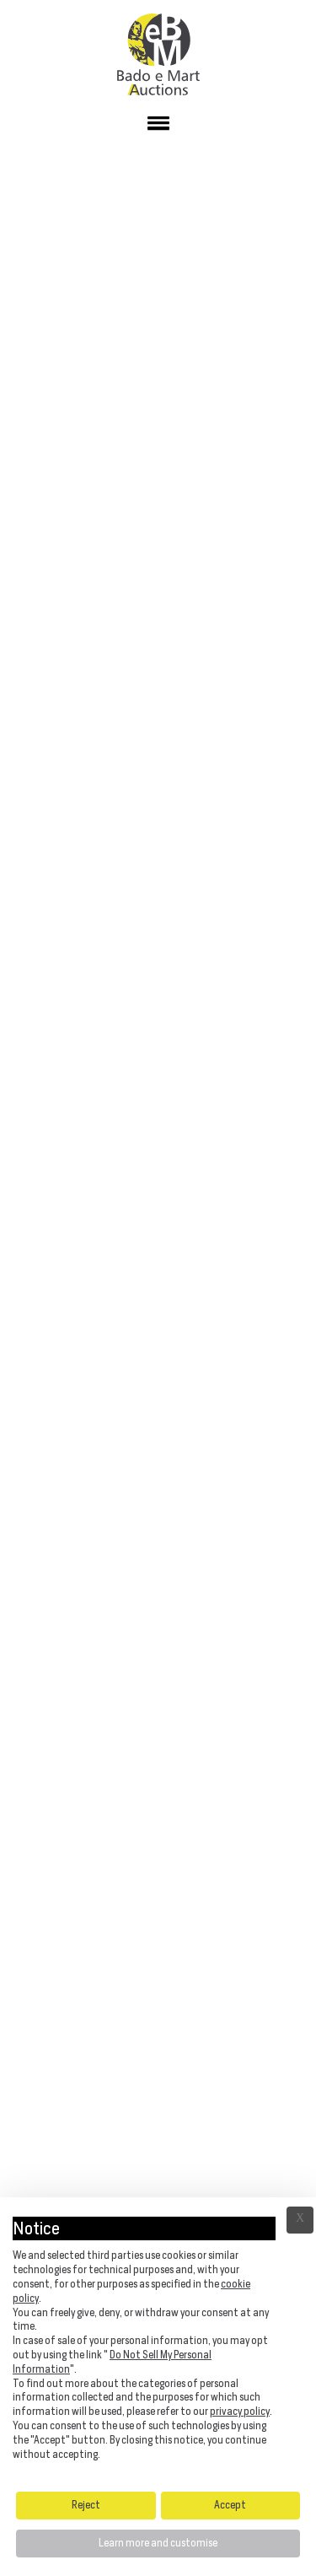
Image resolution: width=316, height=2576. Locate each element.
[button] (158, 126)
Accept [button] (230, 2504)
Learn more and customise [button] (158, 2542)
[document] (158, 2342)
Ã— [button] (300, 2220)
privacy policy (240, 2411)
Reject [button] (86, 2504)
